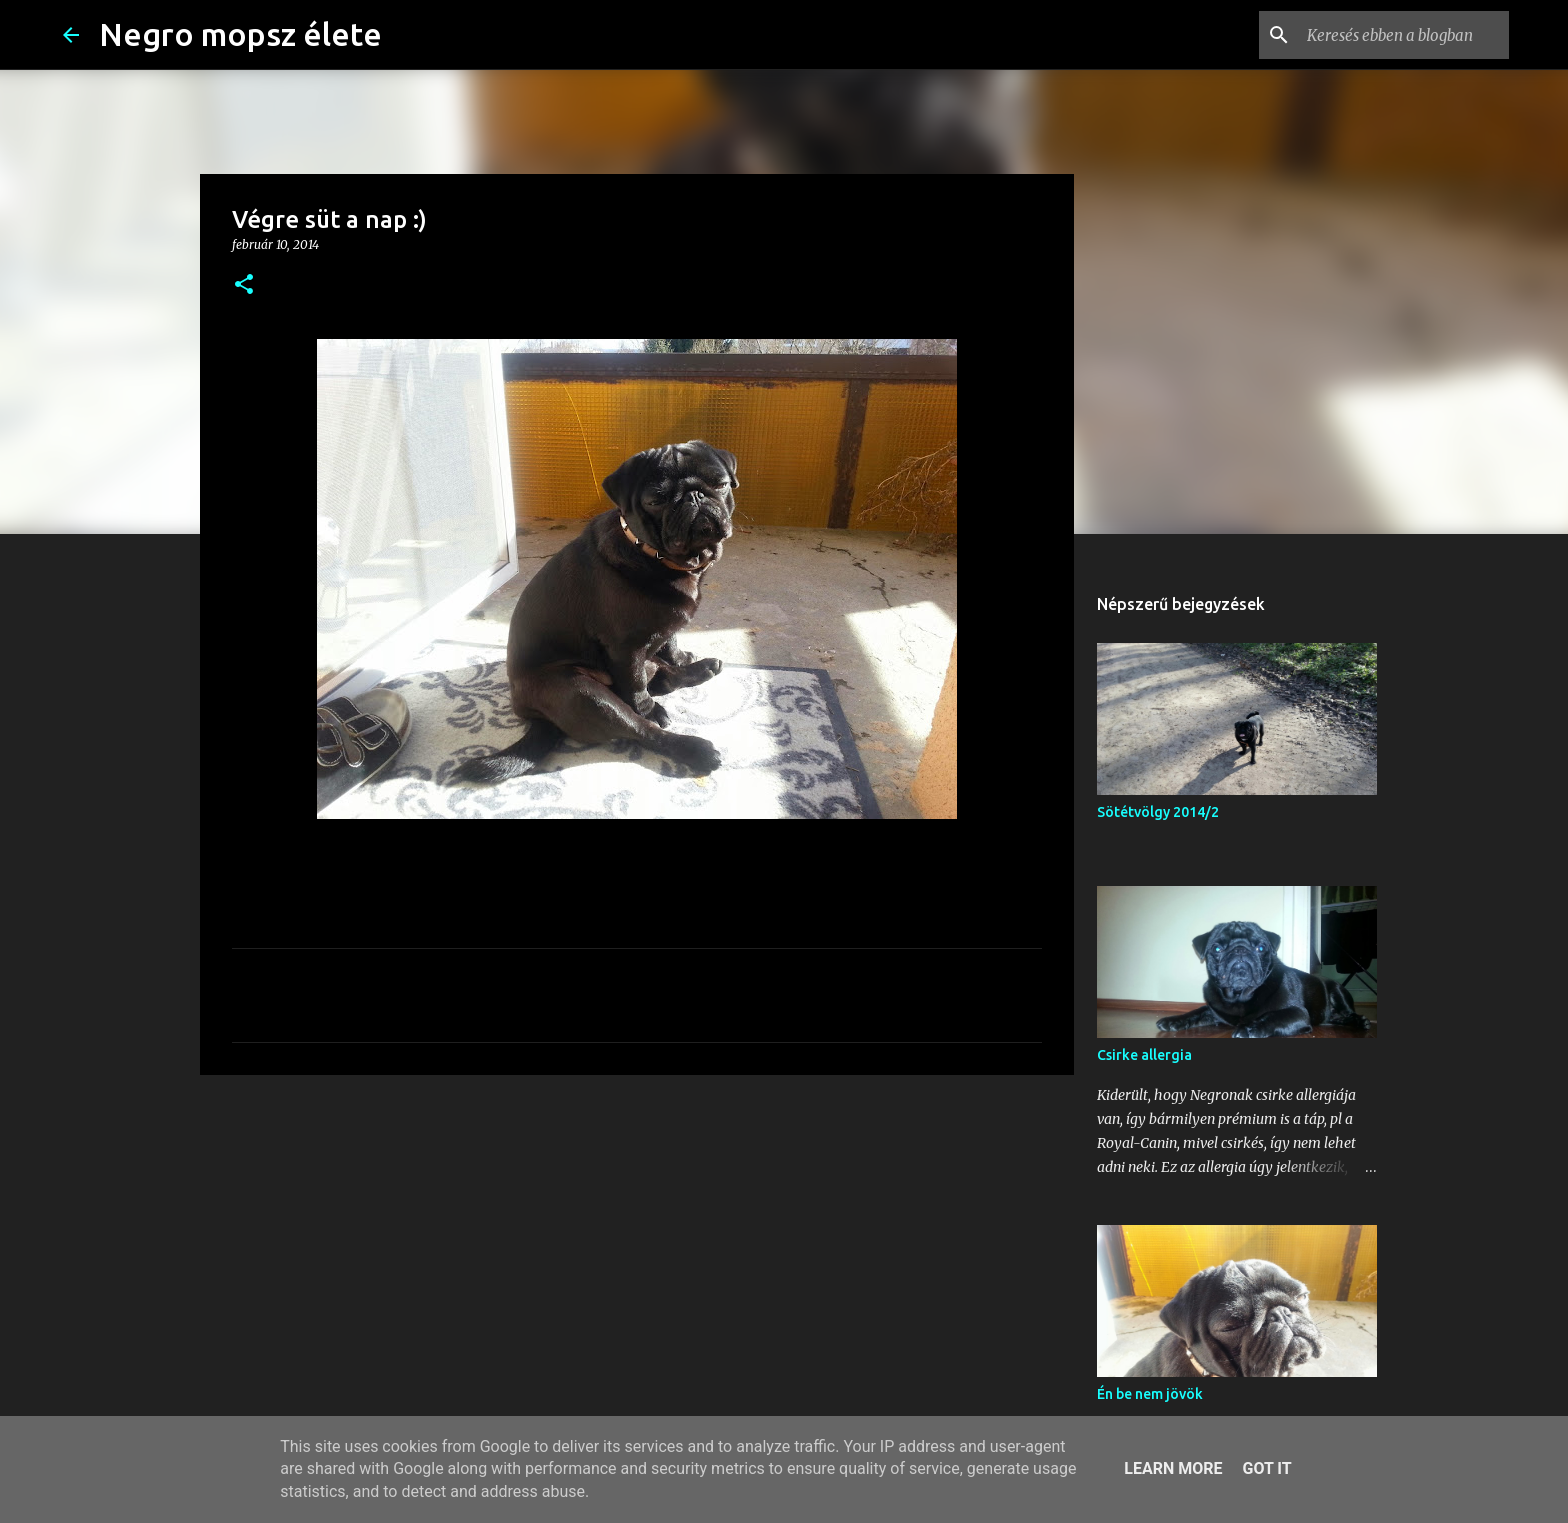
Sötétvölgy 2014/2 (1158, 812)
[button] (244, 285)
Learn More (1173, 1468)
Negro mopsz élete (240, 34)
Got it (1266, 1468)
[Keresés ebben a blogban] (1404, 35)
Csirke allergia (1144, 1055)
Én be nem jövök (1150, 1394)
